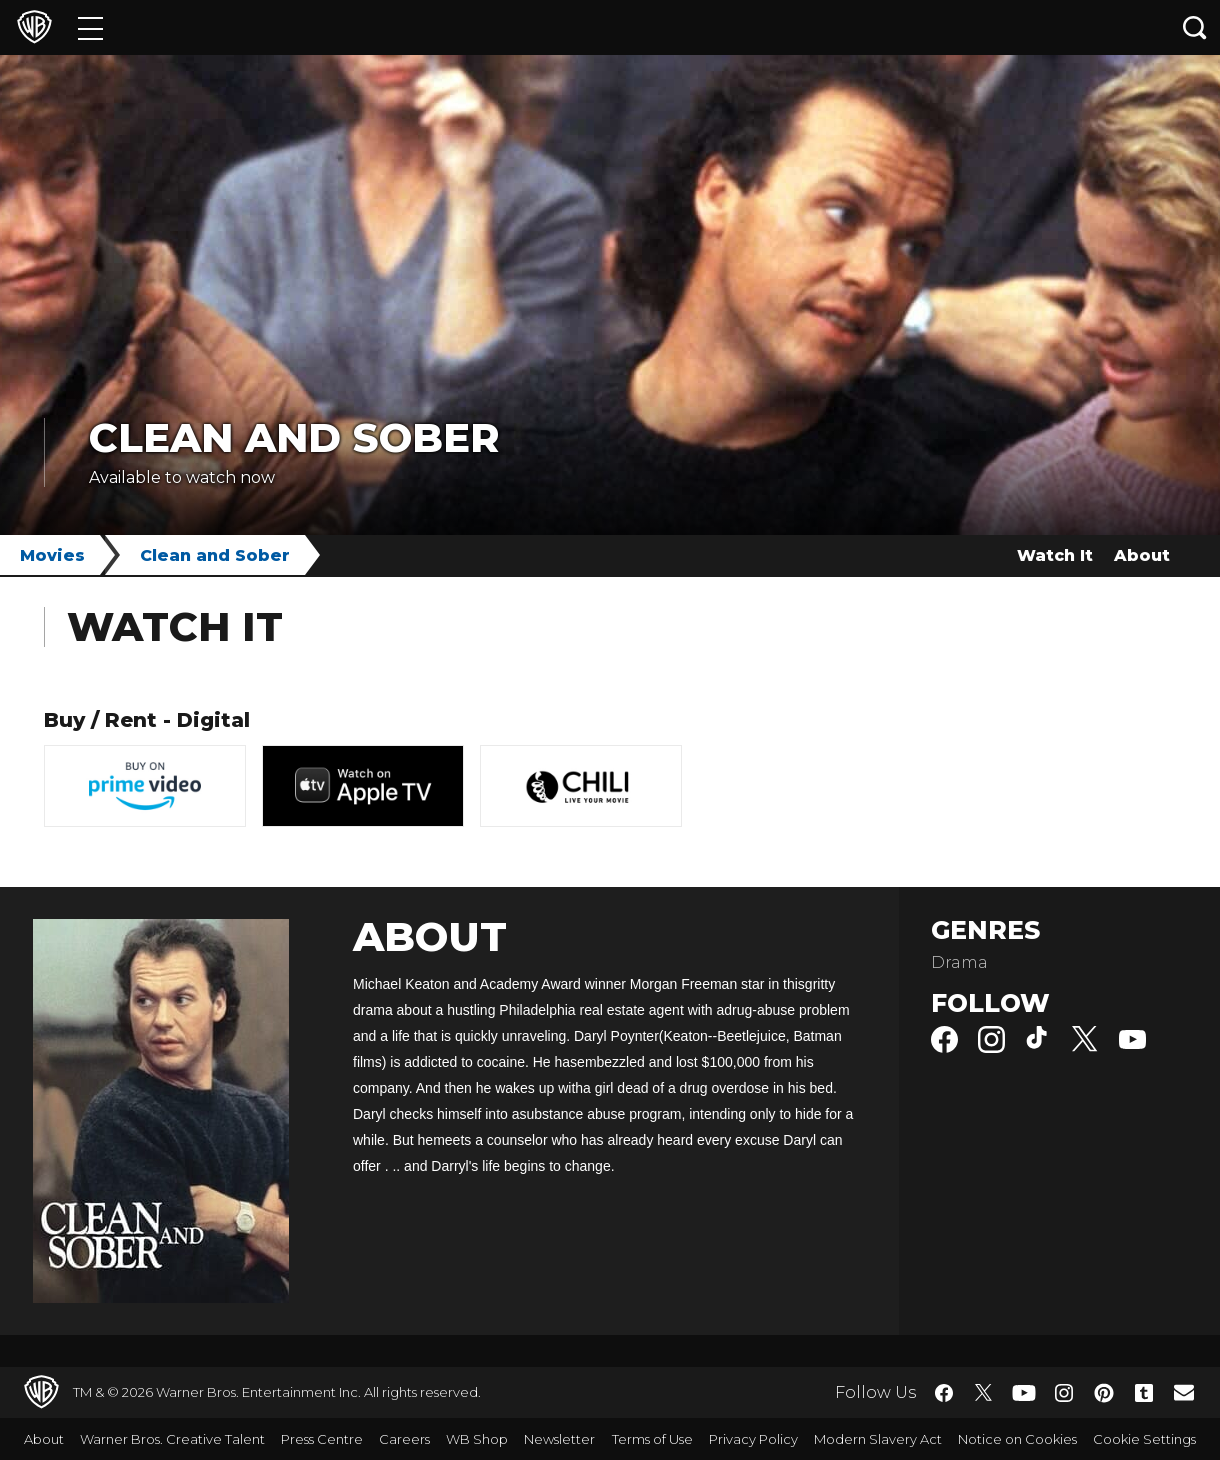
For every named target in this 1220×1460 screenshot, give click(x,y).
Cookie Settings (1144, 1439)
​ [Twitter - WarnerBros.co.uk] (984, 1393)
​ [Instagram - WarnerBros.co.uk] (1064, 1393)
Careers (404, 1439)
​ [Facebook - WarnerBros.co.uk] (944, 1393)
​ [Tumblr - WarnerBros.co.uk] (1144, 1393)
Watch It (1055, 555)
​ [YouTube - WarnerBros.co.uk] (1024, 1392)
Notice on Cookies (1017, 1439)
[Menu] (90, 27)
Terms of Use (652, 1439)
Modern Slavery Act (878, 1439)
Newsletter (559, 1439)
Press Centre (322, 1439)
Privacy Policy (753, 1439)
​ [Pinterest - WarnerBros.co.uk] (1104, 1393)
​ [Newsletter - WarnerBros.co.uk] (1184, 1392)
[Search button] (1195, 27)
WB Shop (477, 1439)
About (1142, 555)
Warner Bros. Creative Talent (172, 1439)
